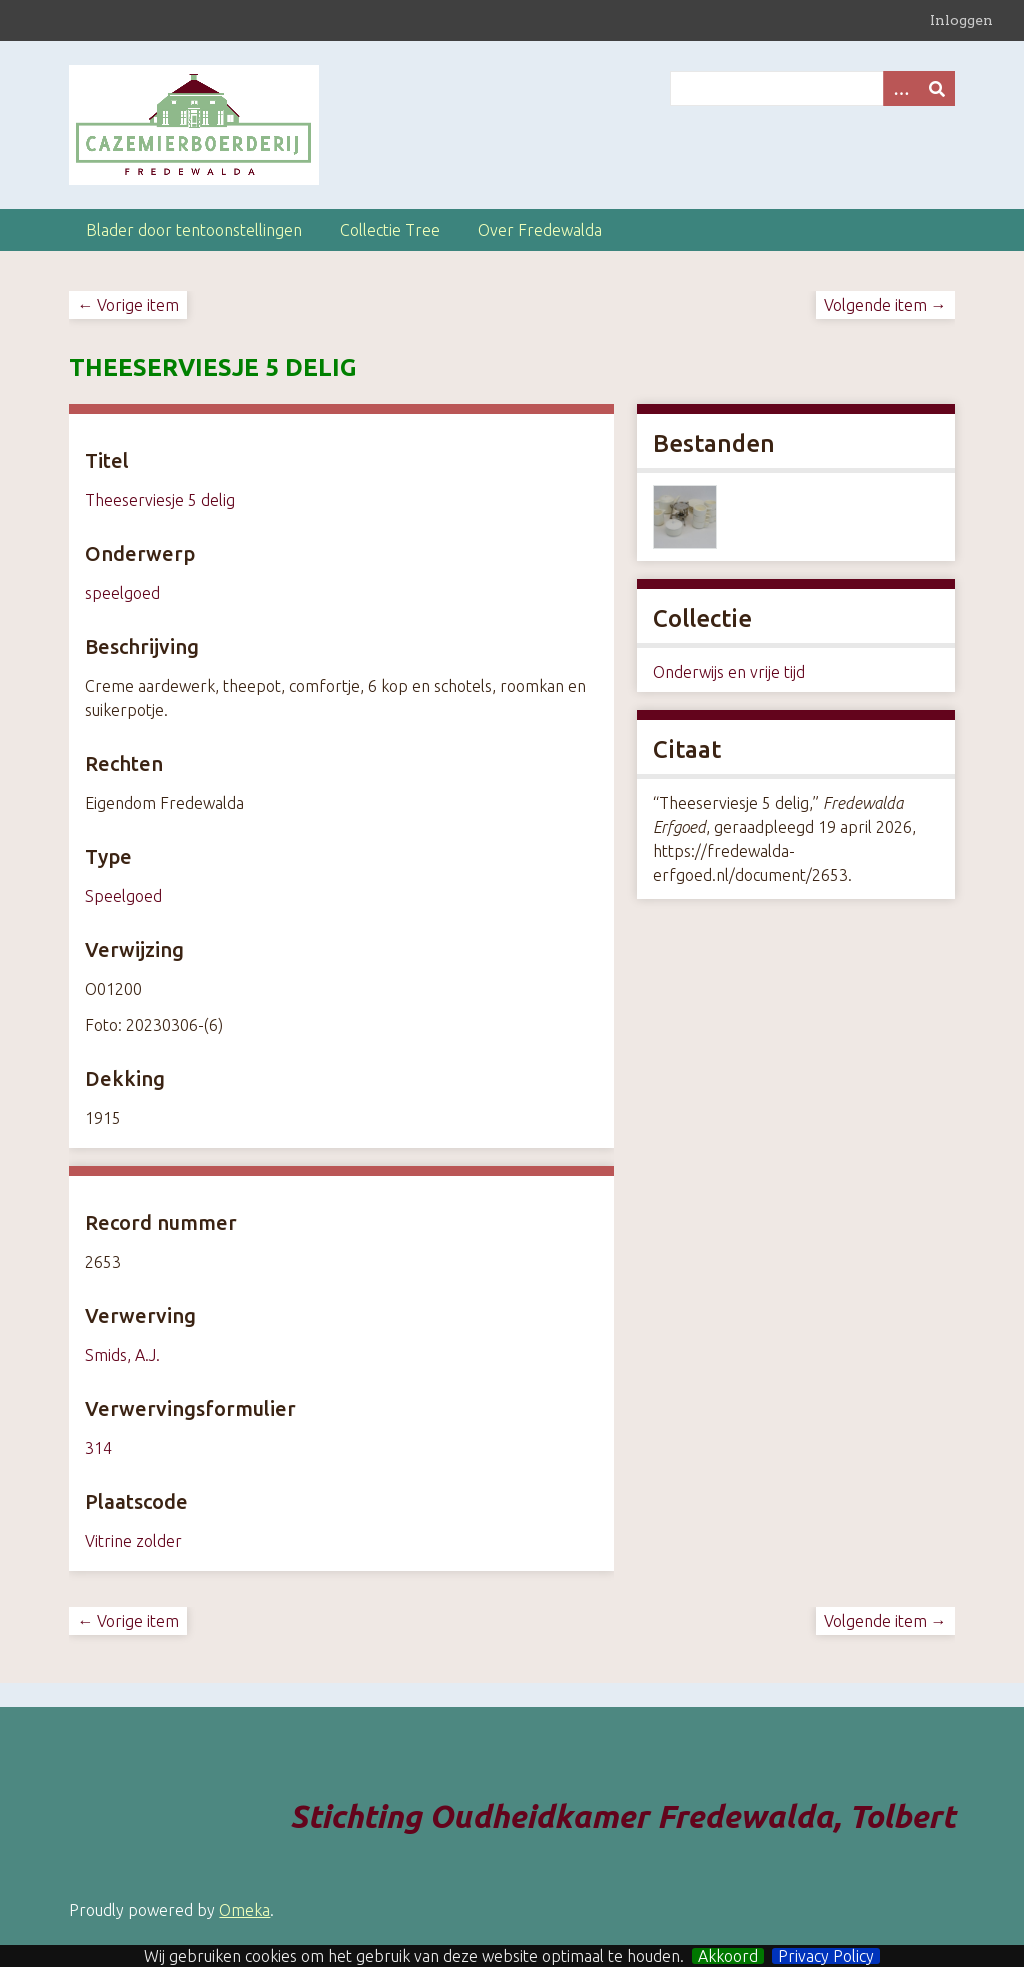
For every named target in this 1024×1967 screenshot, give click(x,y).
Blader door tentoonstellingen (194, 230)
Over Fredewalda (540, 230)
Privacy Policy (826, 1956)
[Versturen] (937, 88)
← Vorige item (128, 305)
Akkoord (728, 1956)
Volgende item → (885, 305)
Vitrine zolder (133, 1541)
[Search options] (901, 88)
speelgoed (122, 593)
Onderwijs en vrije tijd (729, 672)
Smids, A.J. (122, 1355)
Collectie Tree (390, 230)
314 (98, 1448)
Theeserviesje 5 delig (160, 500)
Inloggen (961, 20)
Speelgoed (123, 896)
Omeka (244, 1910)
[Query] (812, 88)
